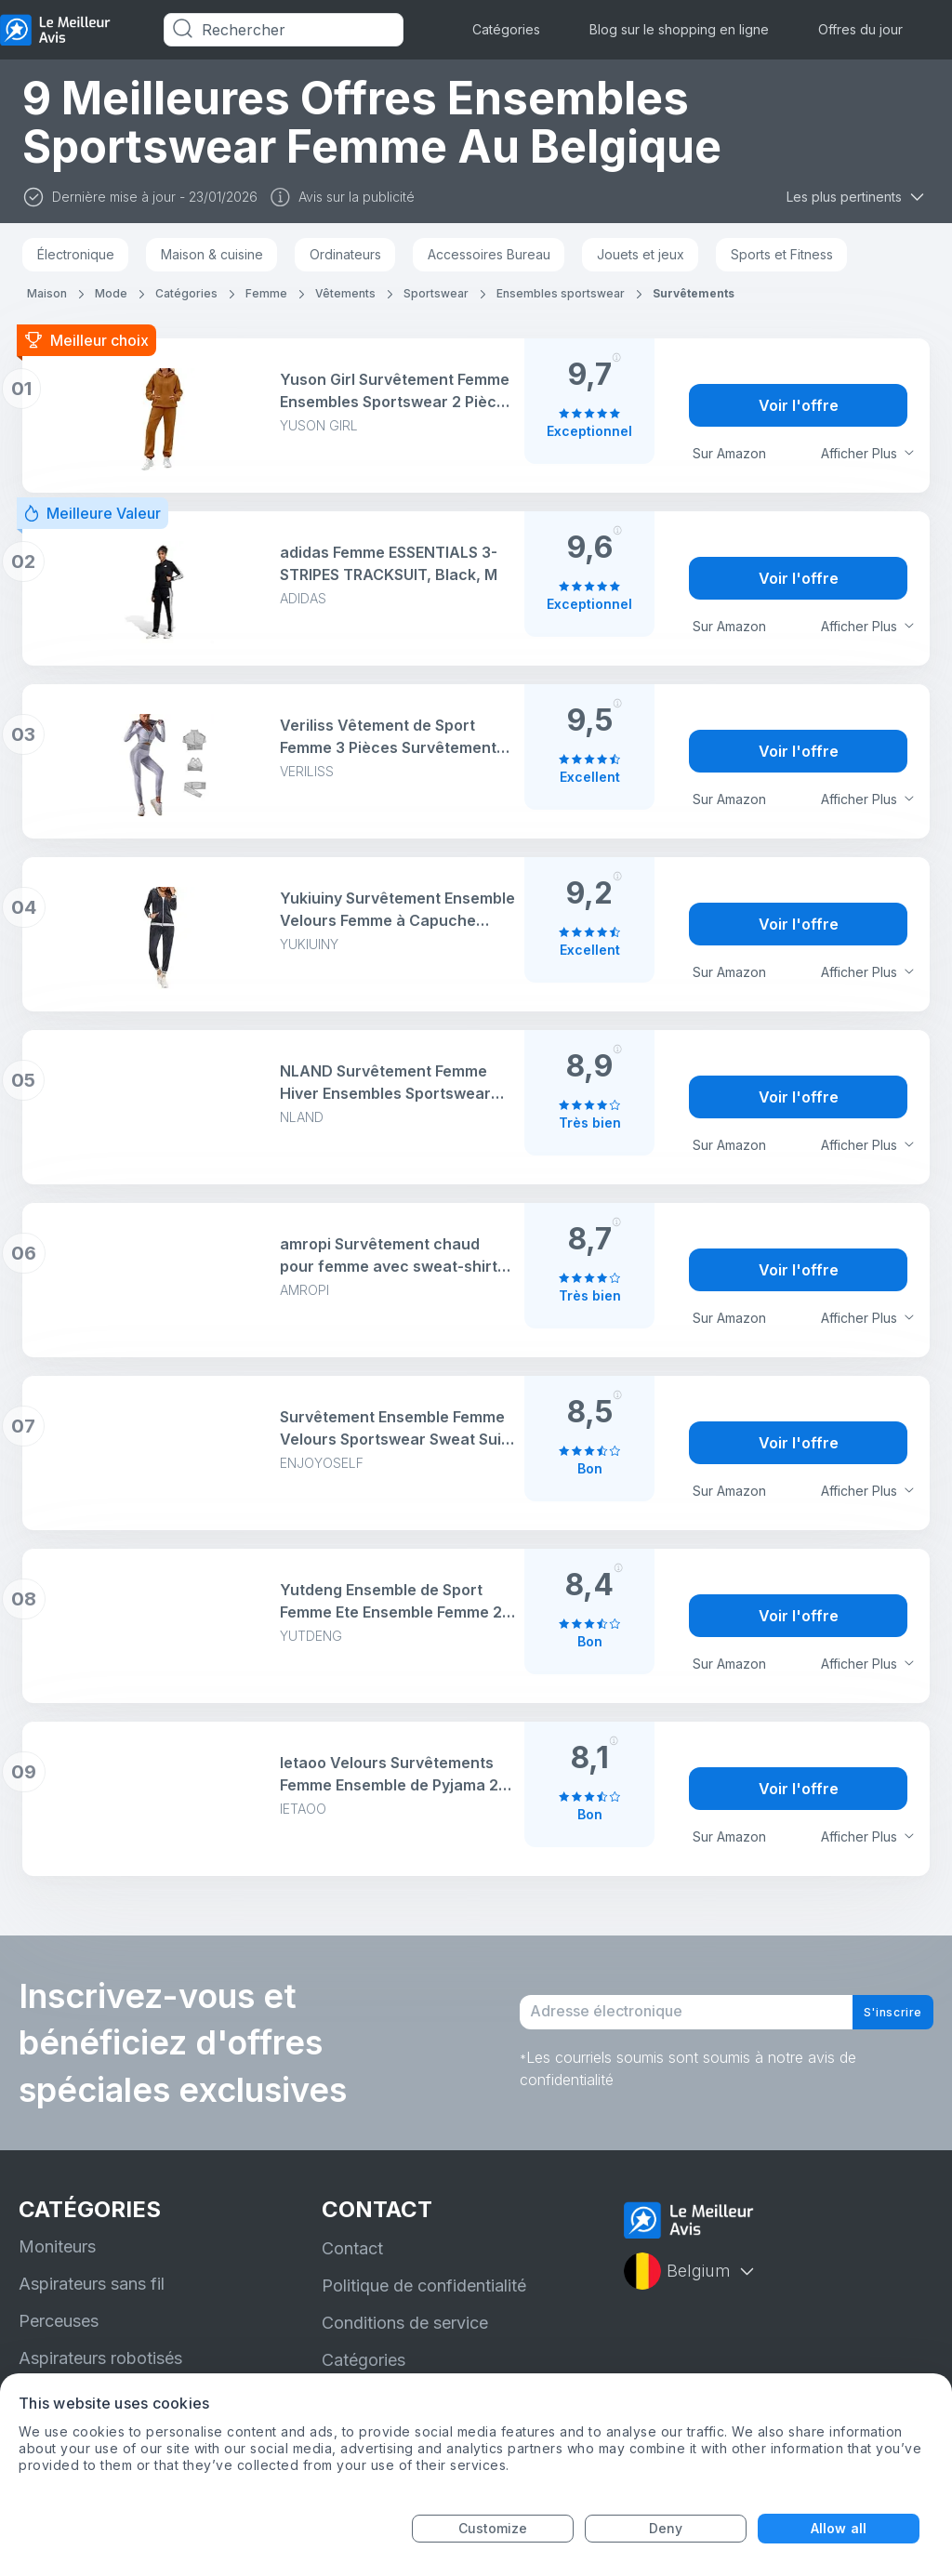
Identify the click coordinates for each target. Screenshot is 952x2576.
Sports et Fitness (782, 254)
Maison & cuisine (212, 254)
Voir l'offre (799, 405)
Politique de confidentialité (424, 2285)
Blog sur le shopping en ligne (679, 29)
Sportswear (436, 293)
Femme (266, 293)
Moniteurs (57, 2246)
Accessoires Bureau (489, 254)
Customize (493, 2528)
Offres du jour (860, 29)
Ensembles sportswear (560, 293)
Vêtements (345, 293)
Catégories (506, 29)
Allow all (838, 2528)
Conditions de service (405, 2322)
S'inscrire (878, 2012)
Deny (665, 2528)
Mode (111, 293)
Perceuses (59, 2321)
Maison (47, 293)
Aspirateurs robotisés (100, 2358)
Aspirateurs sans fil (92, 2283)
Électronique (75, 254)
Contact (352, 2248)
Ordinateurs (345, 254)
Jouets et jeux (640, 254)
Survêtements (693, 293)
